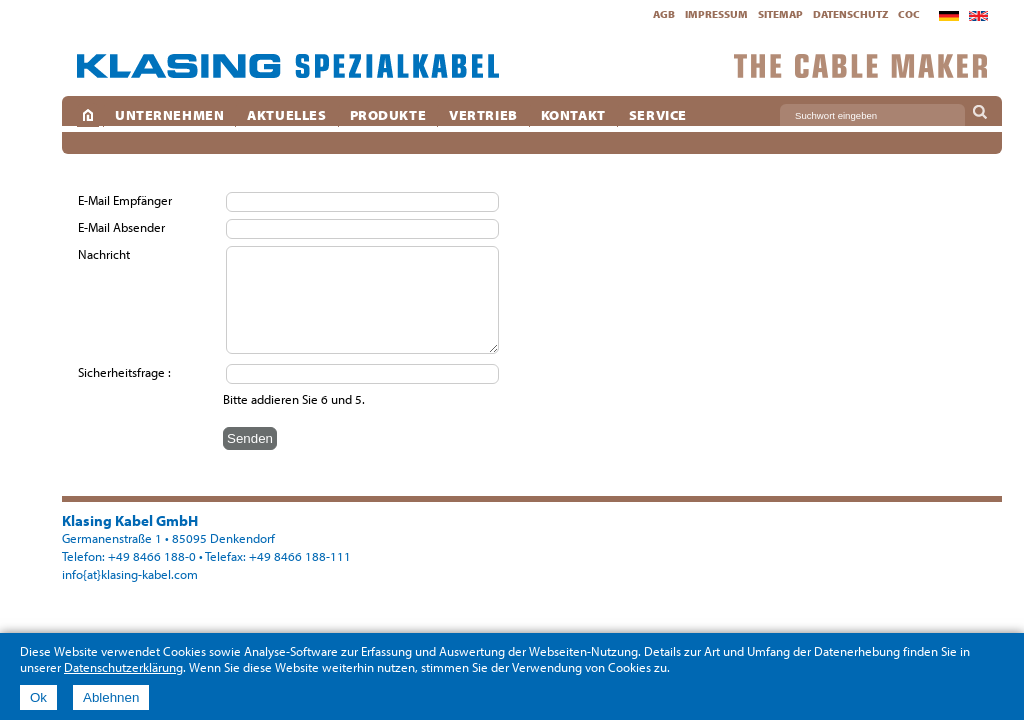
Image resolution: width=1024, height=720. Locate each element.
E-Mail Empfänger (126, 200)
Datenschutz (850, 14)
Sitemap (780, 14)
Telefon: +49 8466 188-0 (129, 556)
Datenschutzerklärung (123, 667)
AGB (664, 14)
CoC (909, 14)
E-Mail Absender (123, 227)
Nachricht (105, 254)
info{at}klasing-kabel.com (130, 574)
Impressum (716, 14)
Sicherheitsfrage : (124, 372)
